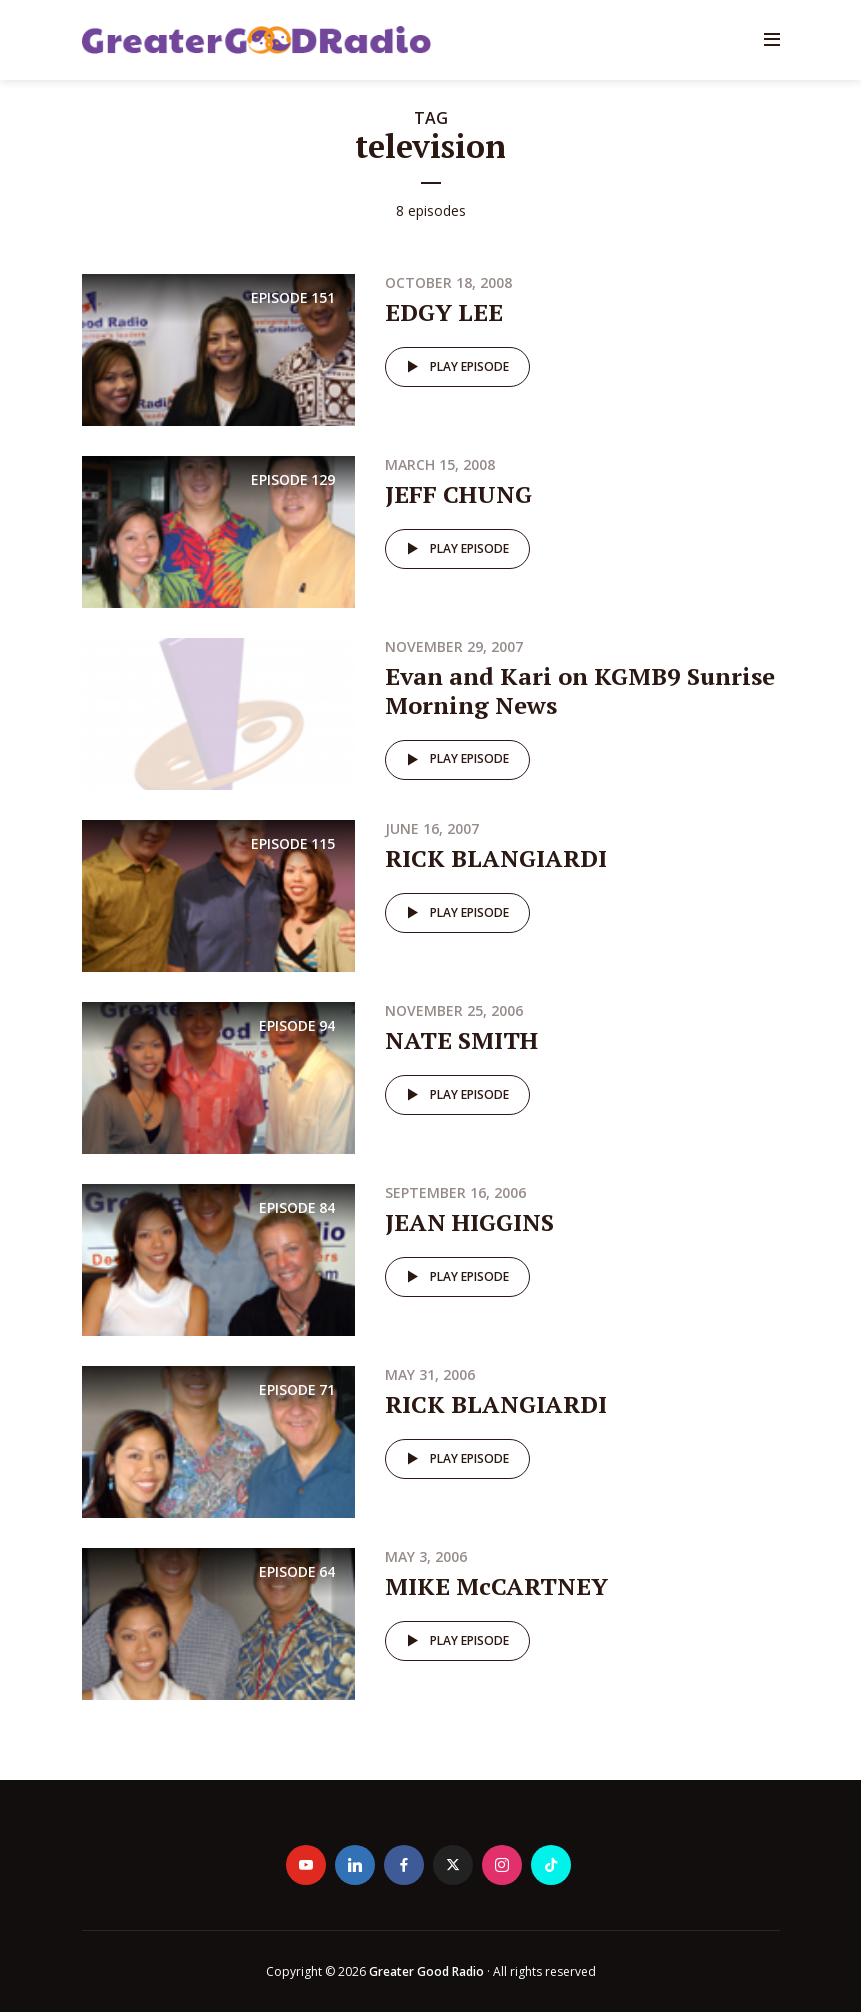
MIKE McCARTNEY (496, 1586)
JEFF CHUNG (458, 494)
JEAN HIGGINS (469, 1222)
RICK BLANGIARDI (496, 858)
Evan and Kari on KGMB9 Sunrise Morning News (580, 690)
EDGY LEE (444, 312)
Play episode (454, 367)
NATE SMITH (461, 1040)
